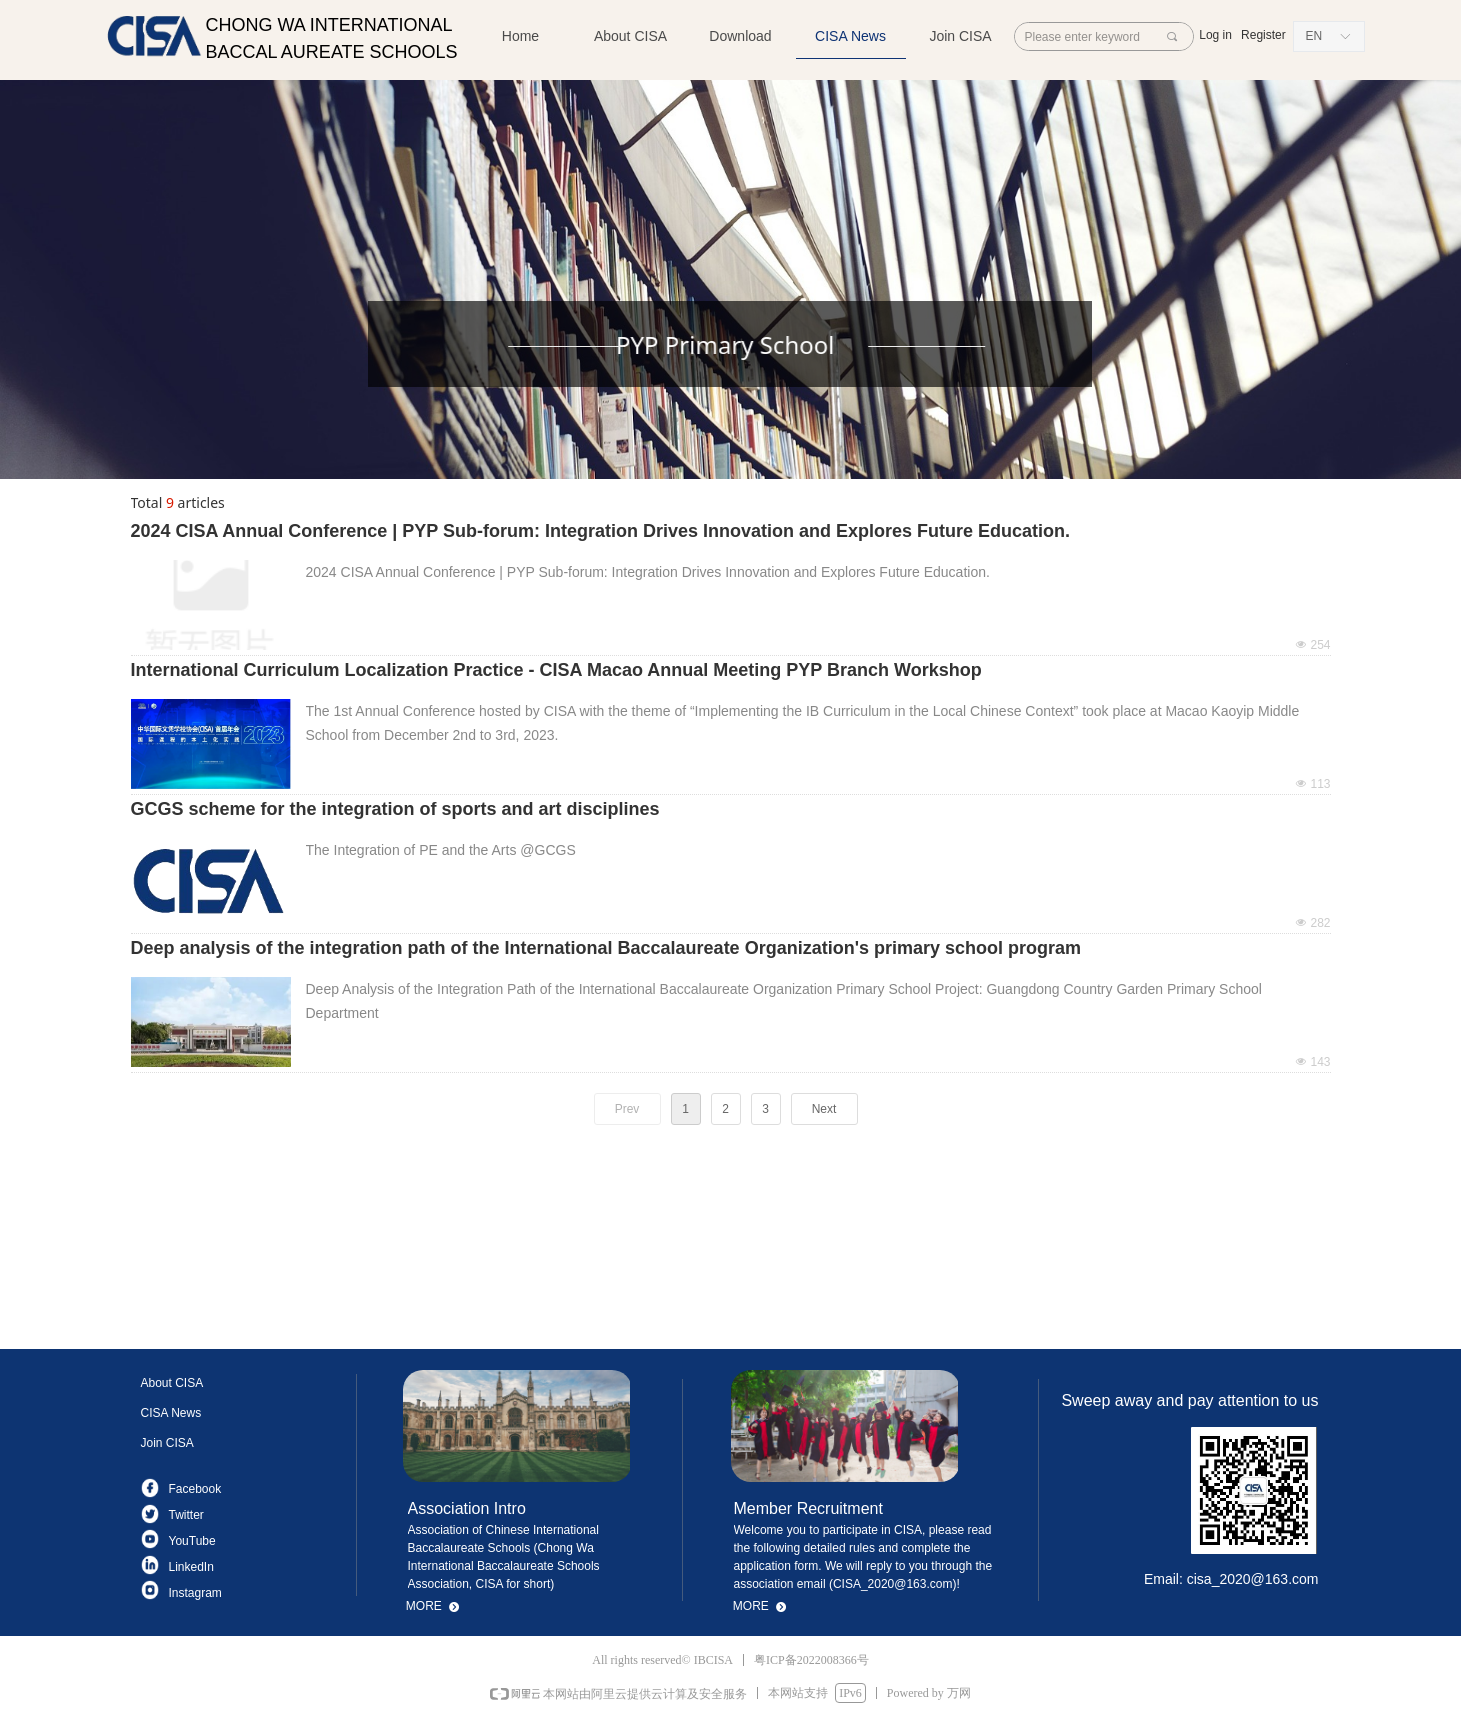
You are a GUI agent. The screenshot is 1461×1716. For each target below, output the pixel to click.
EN (1314, 36)
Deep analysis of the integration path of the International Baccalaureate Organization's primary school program (606, 948)
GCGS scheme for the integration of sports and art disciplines (395, 809)
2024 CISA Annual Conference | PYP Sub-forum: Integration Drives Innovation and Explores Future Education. (601, 531)
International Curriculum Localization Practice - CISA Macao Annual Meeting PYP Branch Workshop (556, 670)
